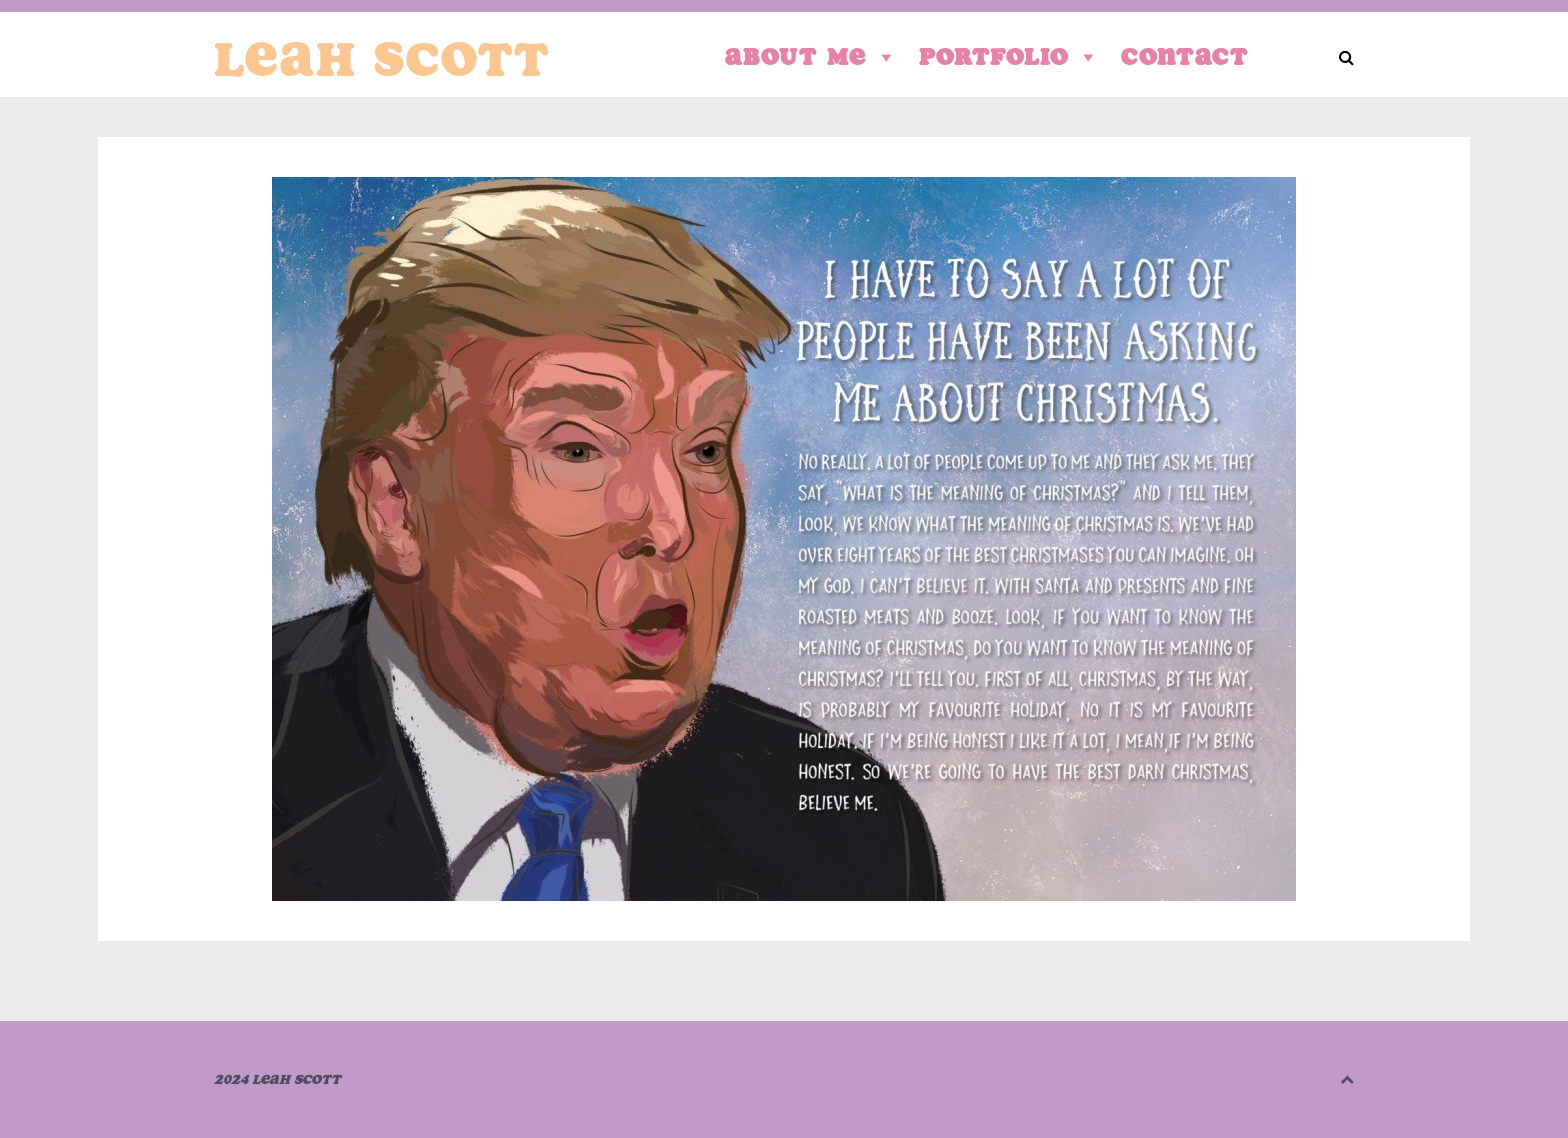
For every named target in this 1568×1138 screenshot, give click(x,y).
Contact (1185, 56)
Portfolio (1010, 57)
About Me (812, 57)
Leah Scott (382, 59)
